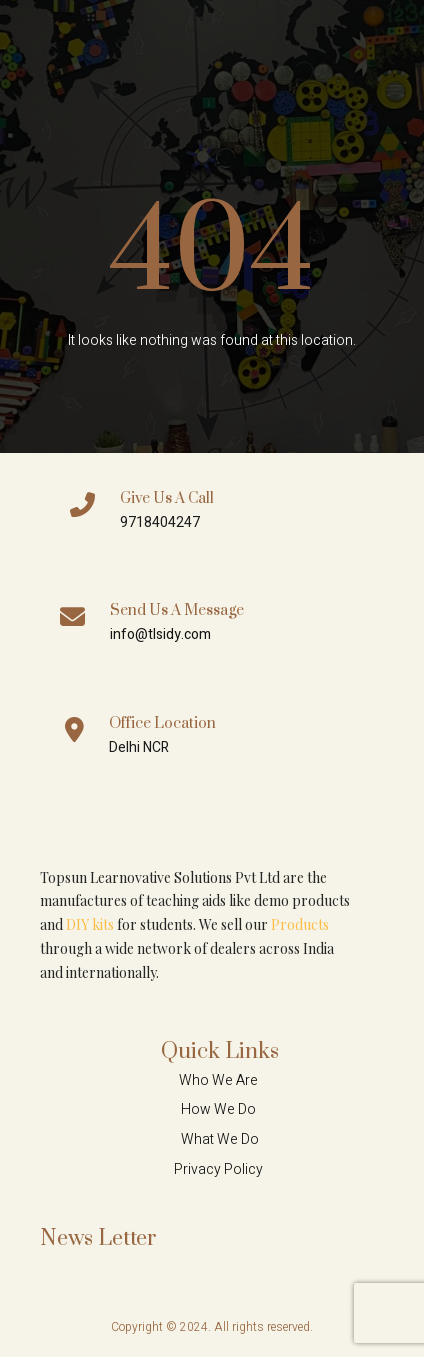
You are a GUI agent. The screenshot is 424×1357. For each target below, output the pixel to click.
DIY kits (90, 924)
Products (300, 924)
